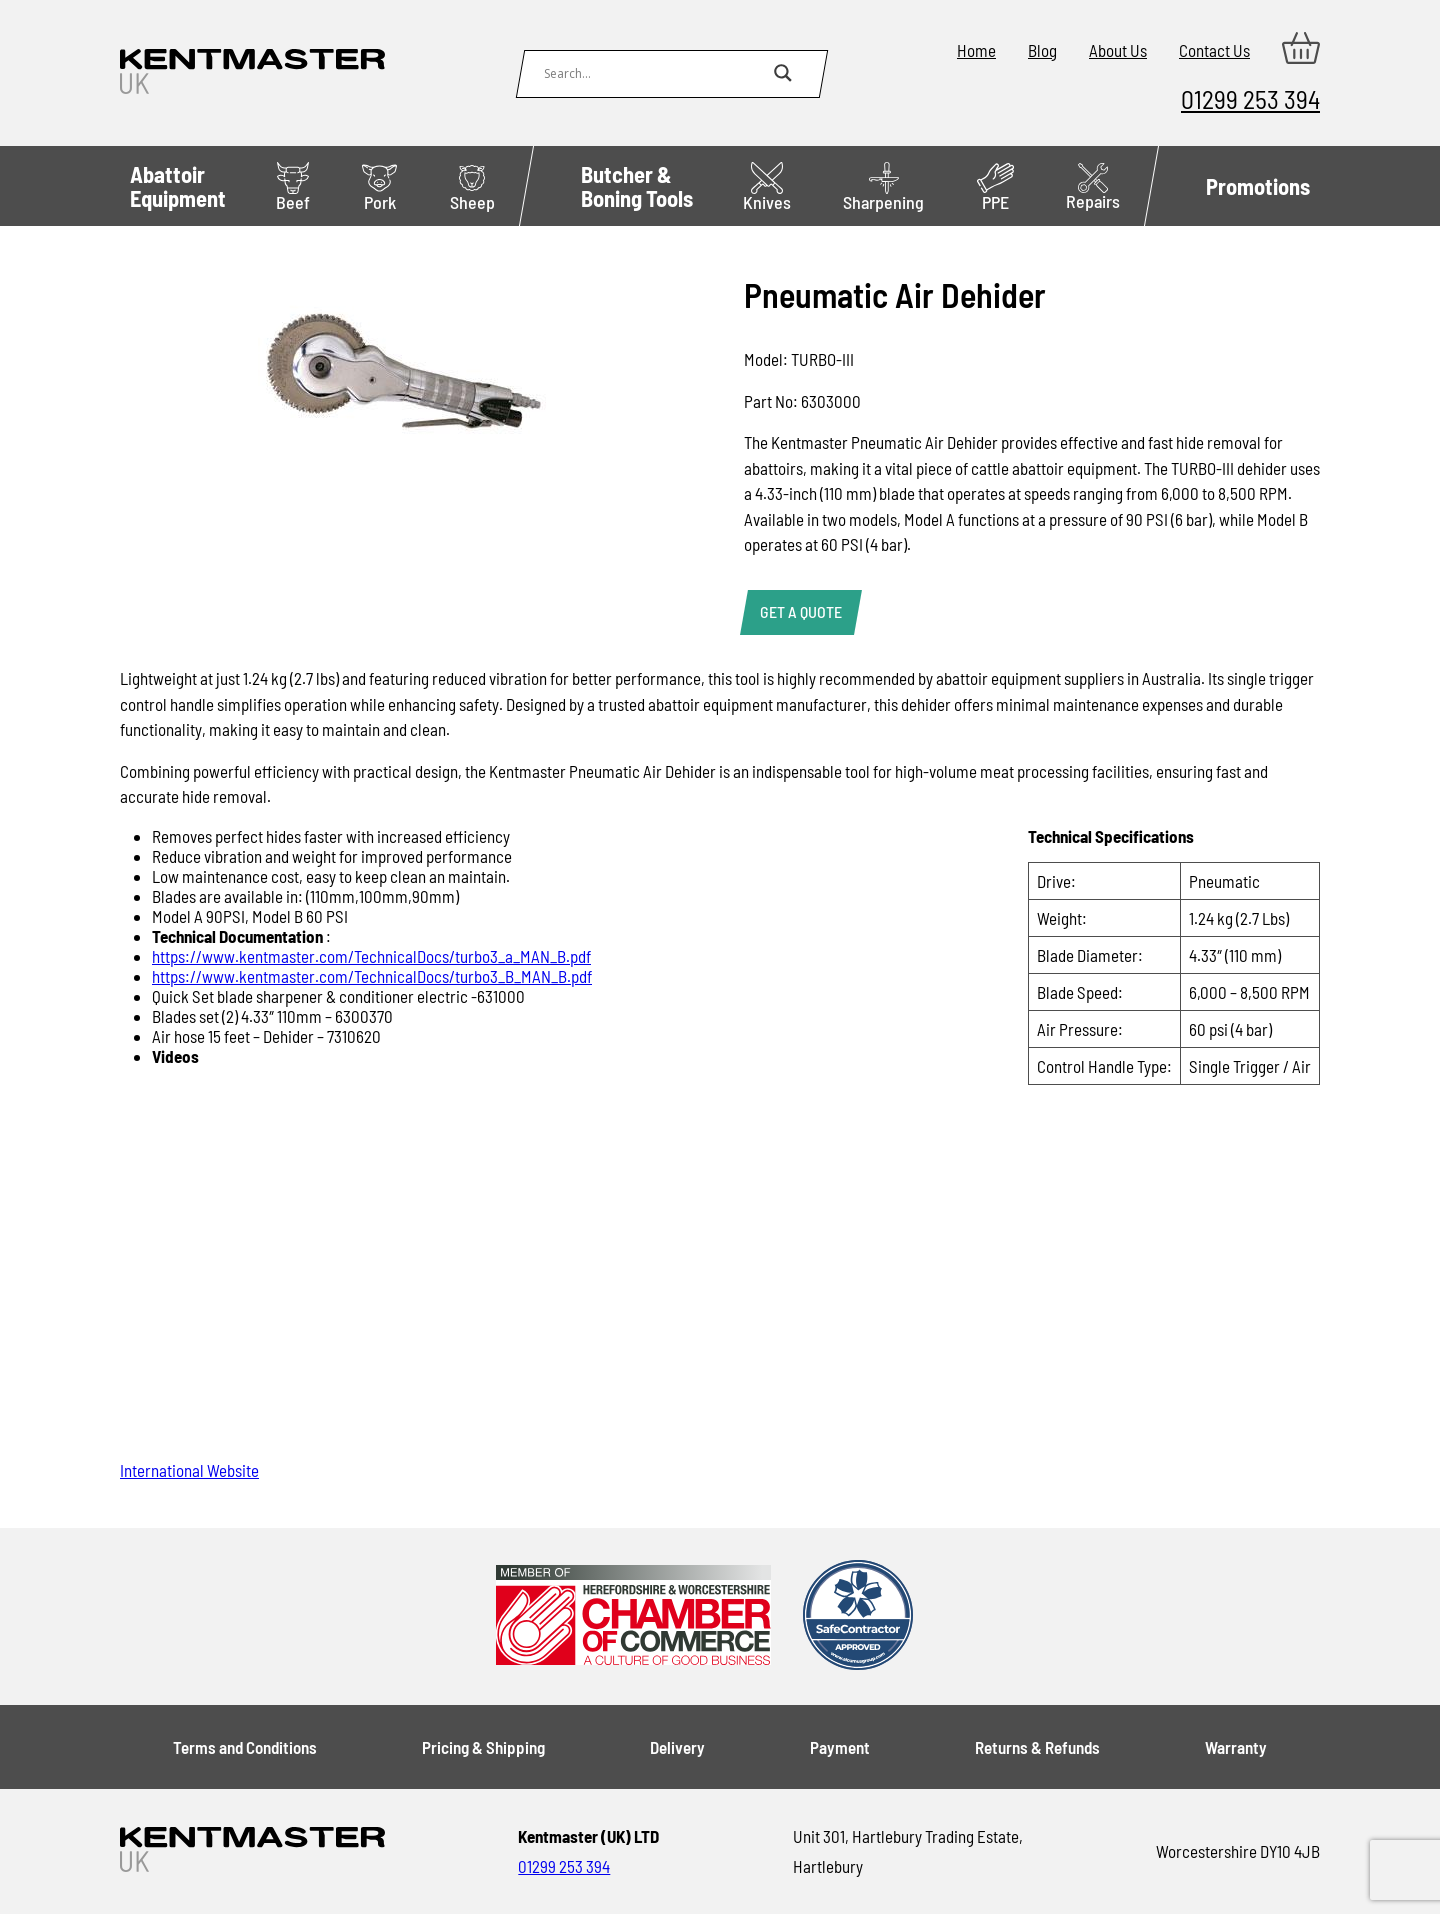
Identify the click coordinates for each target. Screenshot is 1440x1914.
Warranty (1236, 1747)
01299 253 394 (1250, 98)
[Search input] (654, 73)
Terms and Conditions (245, 1747)
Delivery (677, 1747)
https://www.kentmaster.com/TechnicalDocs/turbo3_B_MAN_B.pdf (372, 976)
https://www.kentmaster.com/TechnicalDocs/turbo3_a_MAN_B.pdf (371, 956)
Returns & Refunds (1037, 1747)
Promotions (1258, 186)
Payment (840, 1747)
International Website (189, 1470)
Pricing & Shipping (483, 1747)
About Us (1118, 50)
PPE (995, 187)
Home (976, 50)
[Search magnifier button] (783, 73)
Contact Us (1214, 50)
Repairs (1093, 187)
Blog (1042, 50)
